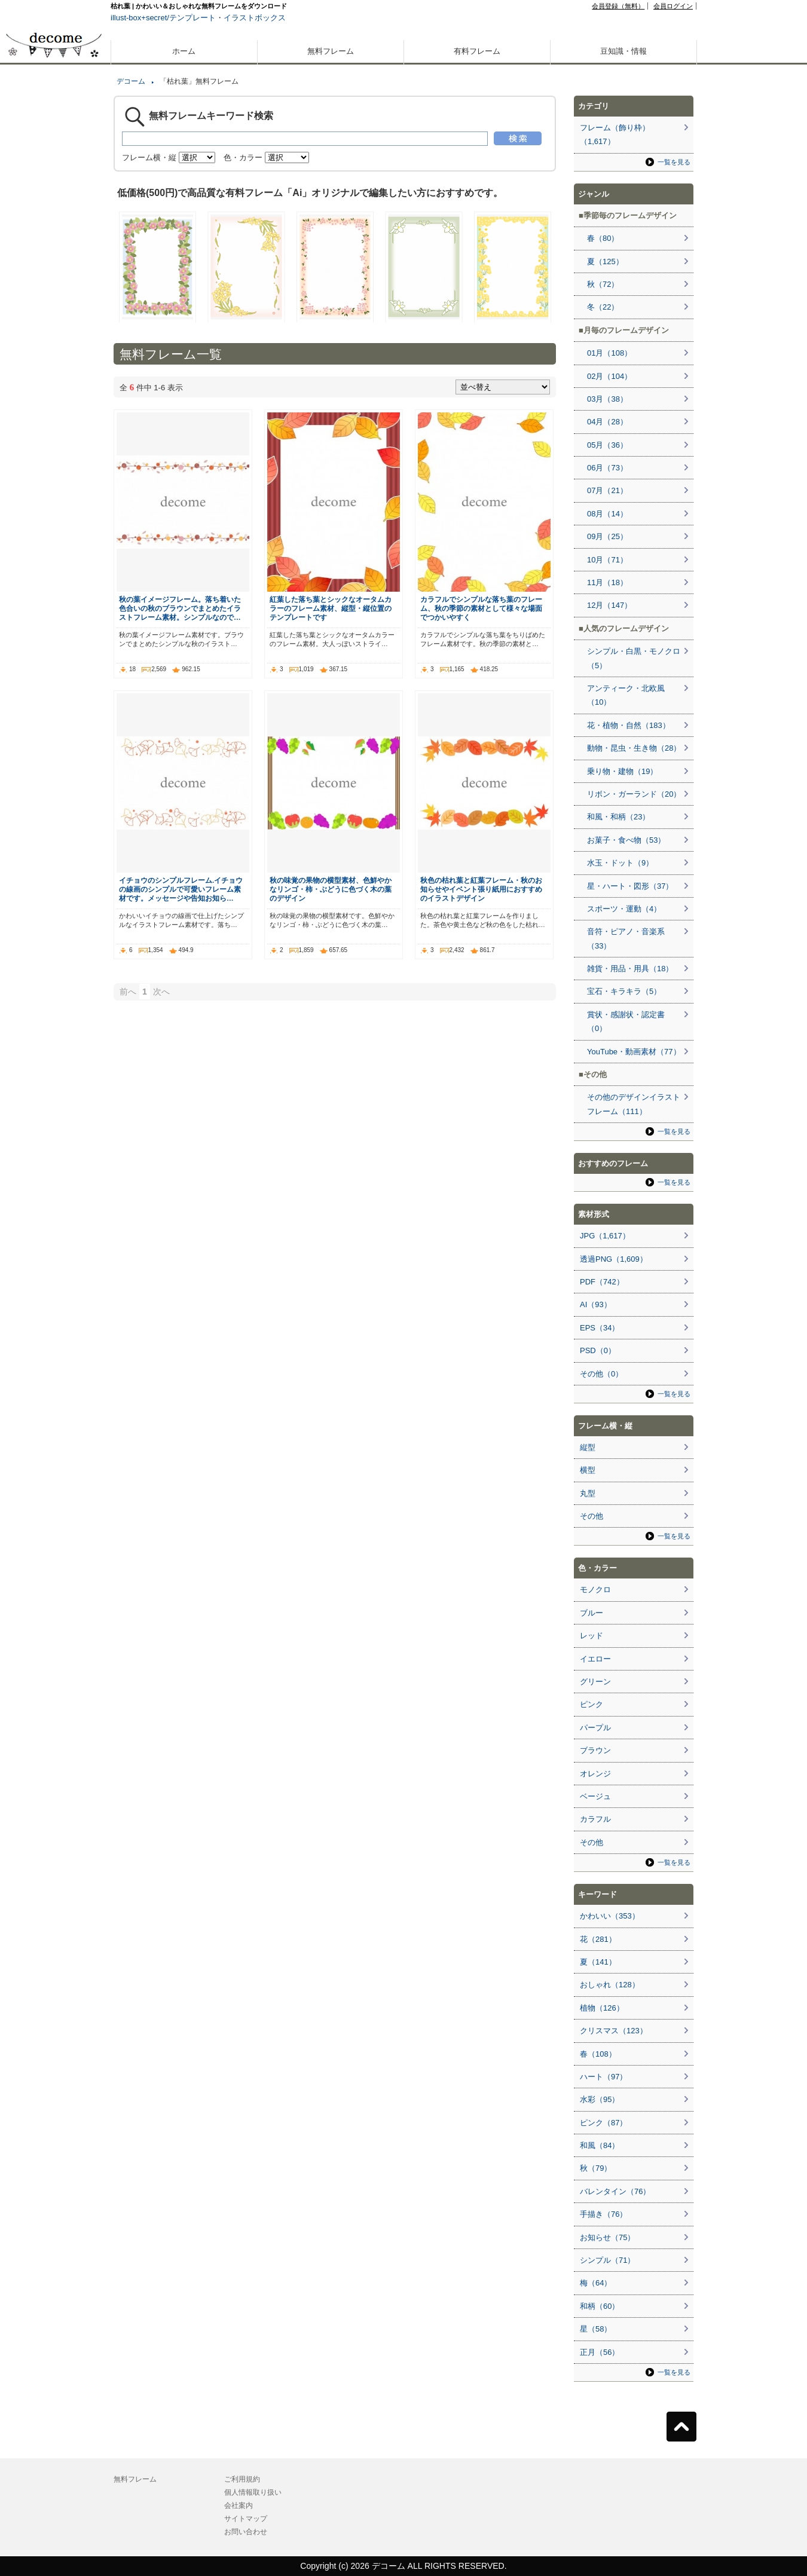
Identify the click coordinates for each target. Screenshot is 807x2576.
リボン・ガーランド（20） (634, 794)
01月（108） (609, 352)
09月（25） (607, 536)
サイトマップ (245, 2518)
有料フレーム (477, 51)
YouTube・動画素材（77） (634, 1051)
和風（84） (599, 2145)
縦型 (587, 1447)
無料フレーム (330, 51)
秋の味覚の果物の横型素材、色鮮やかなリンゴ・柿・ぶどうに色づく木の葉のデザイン (331, 889)
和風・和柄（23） (618, 816)
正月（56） (599, 2352)
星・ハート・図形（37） (630, 886)
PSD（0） (598, 1350)
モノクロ (595, 1589)
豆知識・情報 (623, 51)
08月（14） (607, 513)
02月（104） (609, 376)
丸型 (587, 1493)
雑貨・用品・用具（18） (630, 968)
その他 (591, 1516)
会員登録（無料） (618, 6)
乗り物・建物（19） (622, 771)
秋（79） (596, 2168)
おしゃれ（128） (610, 1984)
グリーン (595, 1681)
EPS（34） (599, 1327)
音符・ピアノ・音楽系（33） (626, 938)
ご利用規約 (242, 2479)
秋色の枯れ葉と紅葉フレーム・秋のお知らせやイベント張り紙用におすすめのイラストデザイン (481, 889)
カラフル (595, 1819)
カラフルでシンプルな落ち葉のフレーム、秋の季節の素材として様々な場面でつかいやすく (481, 608)
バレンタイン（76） (615, 2191)
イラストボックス (255, 17)
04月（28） (607, 421)
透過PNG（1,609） (613, 1259)
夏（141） (598, 1961)
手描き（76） (603, 2214)
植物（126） (602, 2007)
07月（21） (607, 490)
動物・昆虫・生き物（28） (634, 748)
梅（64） (596, 2282)
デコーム (131, 81)
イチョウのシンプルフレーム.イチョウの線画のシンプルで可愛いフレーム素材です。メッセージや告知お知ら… (181, 889)
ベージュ (595, 1796)
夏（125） (605, 261)
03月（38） (607, 398)
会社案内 (238, 2505)
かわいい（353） (610, 1915)
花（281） (598, 1939)
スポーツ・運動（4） (624, 908)
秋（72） (603, 284)
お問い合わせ (245, 2532)
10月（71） (607, 559)
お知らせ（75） (607, 2237)
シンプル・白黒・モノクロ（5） (633, 658)
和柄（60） (599, 2306)
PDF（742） (602, 1281)
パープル (595, 1727)
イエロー (595, 1658)
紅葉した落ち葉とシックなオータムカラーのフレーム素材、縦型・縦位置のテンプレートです (331, 608)
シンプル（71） (607, 2260)
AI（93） (596, 1304)
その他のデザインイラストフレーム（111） (633, 1104)
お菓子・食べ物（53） (626, 840)
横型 (587, 1470)
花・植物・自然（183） (628, 725)
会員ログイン (673, 6)
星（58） (596, 2328)
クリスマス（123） (613, 2030)
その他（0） (601, 1373)
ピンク (591, 1704)
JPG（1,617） (605, 1235)
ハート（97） (603, 2076)
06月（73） (607, 467)
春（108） (598, 2053)
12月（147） (609, 605)
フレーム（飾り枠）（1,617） (615, 134)
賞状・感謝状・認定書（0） (626, 1021)
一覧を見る (674, 162)
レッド (591, 1635)
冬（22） (603, 306)
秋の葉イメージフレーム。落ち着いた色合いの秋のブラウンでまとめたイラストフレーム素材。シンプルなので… (180, 608)
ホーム (183, 51)
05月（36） (607, 444)
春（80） (603, 238)
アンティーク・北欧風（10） (626, 695)
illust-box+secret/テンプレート (163, 17)
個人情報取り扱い (253, 2492)
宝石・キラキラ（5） (624, 991)
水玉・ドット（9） (620, 862)
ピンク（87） (603, 2122)
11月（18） (607, 582)
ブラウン (595, 1750)
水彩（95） (599, 2099)
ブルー (591, 1612)
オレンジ (595, 1773)
